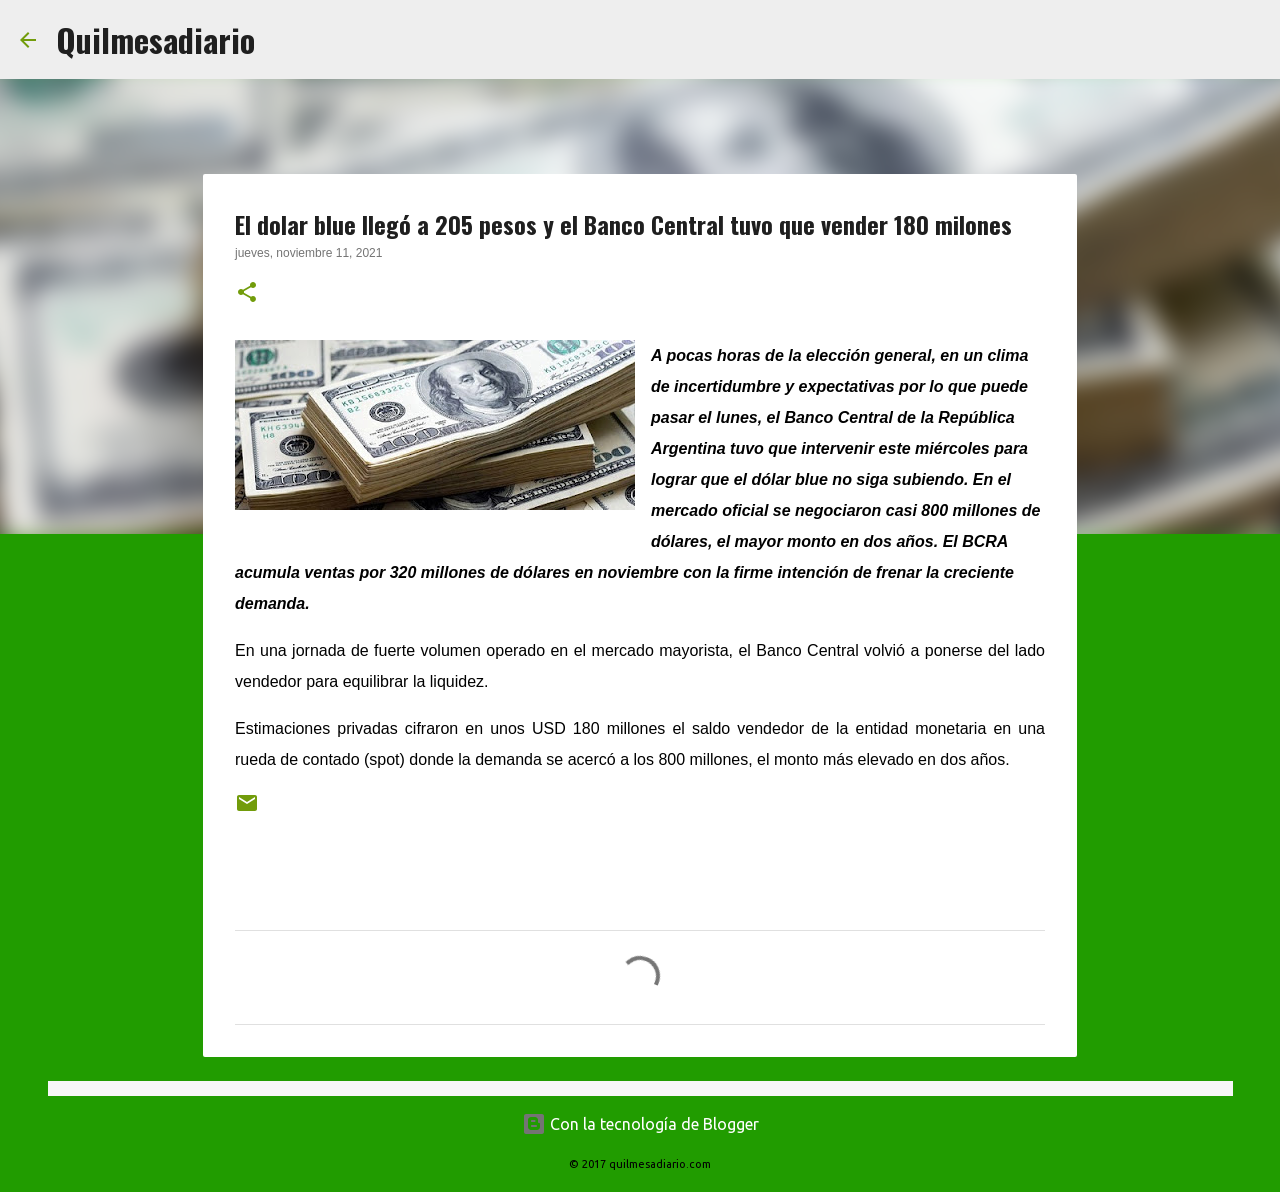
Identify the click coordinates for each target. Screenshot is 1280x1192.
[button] (247, 294)
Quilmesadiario (155, 39)
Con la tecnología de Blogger (640, 1124)
